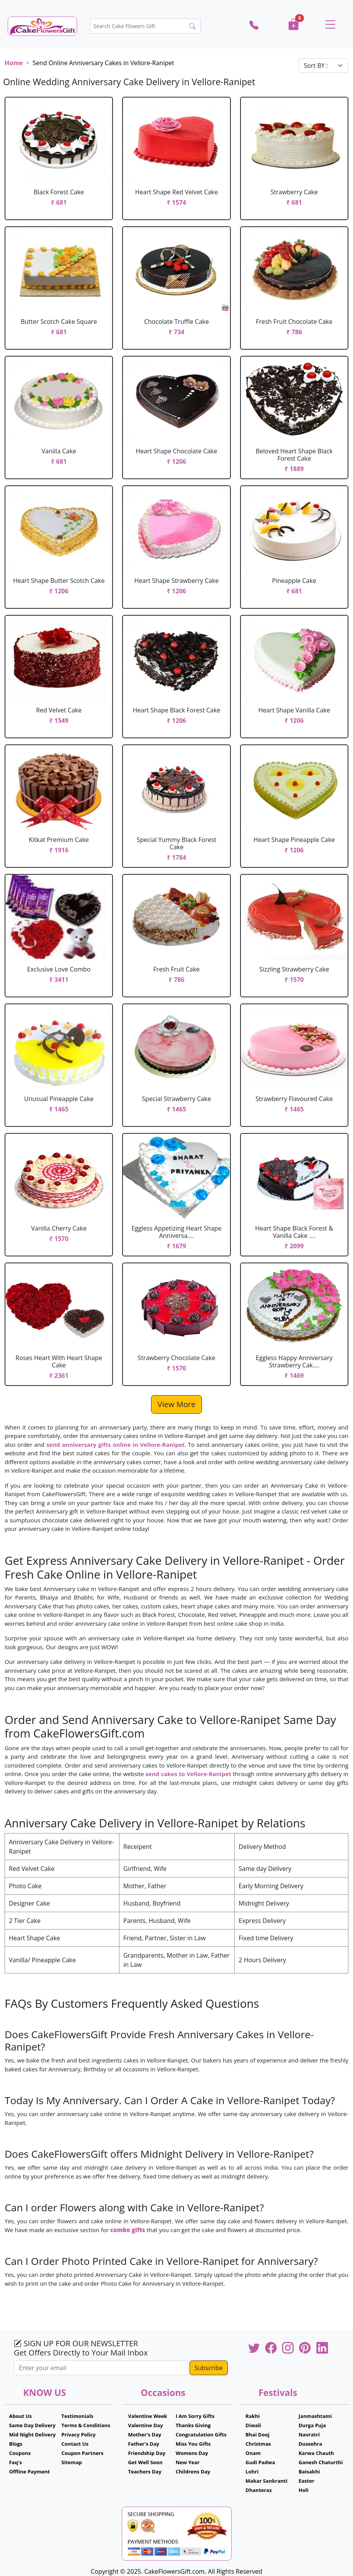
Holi (304, 2490)
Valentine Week (147, 2416)
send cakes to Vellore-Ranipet (188, 1774)
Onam (253, 2453)
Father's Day (143, 2443)
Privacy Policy (78, 2434)
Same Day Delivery (32, 2425)
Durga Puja (312, 2425)
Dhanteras (258, 2490)
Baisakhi (309, 2471)
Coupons (19, 2453)
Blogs (15, 2443)
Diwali (253, 2425)
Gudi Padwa (260, 2462)
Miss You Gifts (193, 2443)
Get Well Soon (145, 2462)
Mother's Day (144, 2434)
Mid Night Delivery (32, 2434)
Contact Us (74, 2443)
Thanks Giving (193, 2425)
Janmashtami (315, 2416)
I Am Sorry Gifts (195, 2416)
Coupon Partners (82, 2453)
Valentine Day (145, 2425)
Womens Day (192, 2453)
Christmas (258, 2443)
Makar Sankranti (266, 2480)
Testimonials (77, 2416)
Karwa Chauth (316, 2453)
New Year (188, 2462)
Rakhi (252, 2416)
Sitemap (71, 2462)
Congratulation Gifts (201, 2434)
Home (14, 63)
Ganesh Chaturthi (321, 2462)
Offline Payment (29, 2471)
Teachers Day (144, 2471)
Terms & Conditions (85, 2425)
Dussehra (310, 2443)
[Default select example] (323, 65)
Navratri (309, 2434)
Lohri (252, 2471)
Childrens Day (193, 2471)
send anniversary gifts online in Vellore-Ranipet (115, 1444)
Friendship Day (146, 2453)
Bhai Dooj (257, 2434)
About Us (20, 2416)
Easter (306, 2480)
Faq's (15, 2462)
